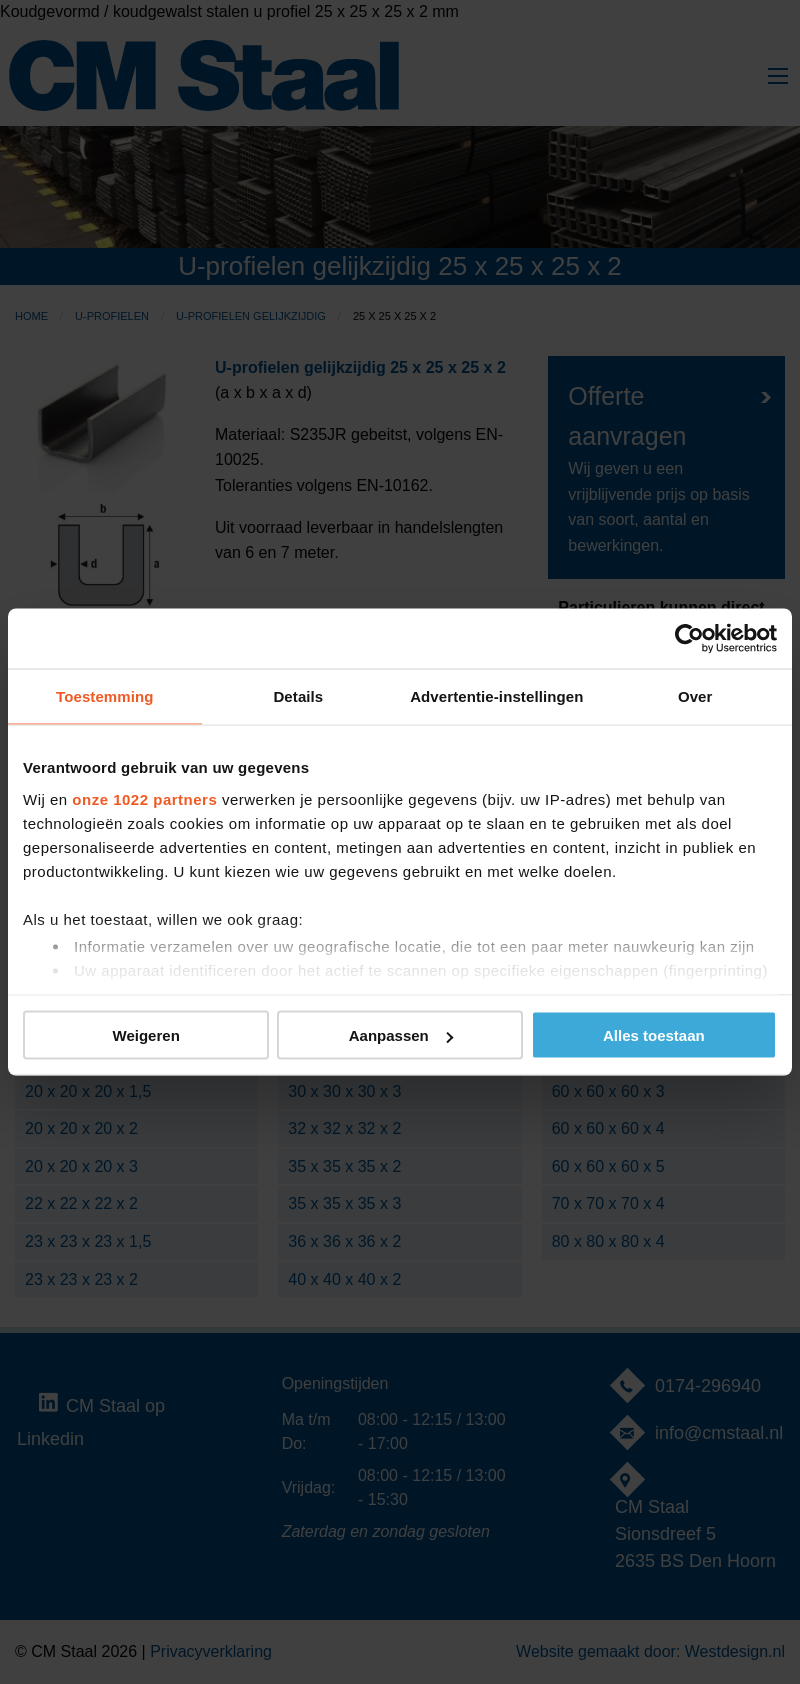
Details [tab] (298, 696)
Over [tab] (695, 696)
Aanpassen (401, 1035)
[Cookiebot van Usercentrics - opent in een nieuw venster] (689, 639)
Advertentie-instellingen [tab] (496, 696)
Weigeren (146, 1035)
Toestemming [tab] (105, 696)
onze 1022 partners (144, 798)
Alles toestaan (654, 1035)
